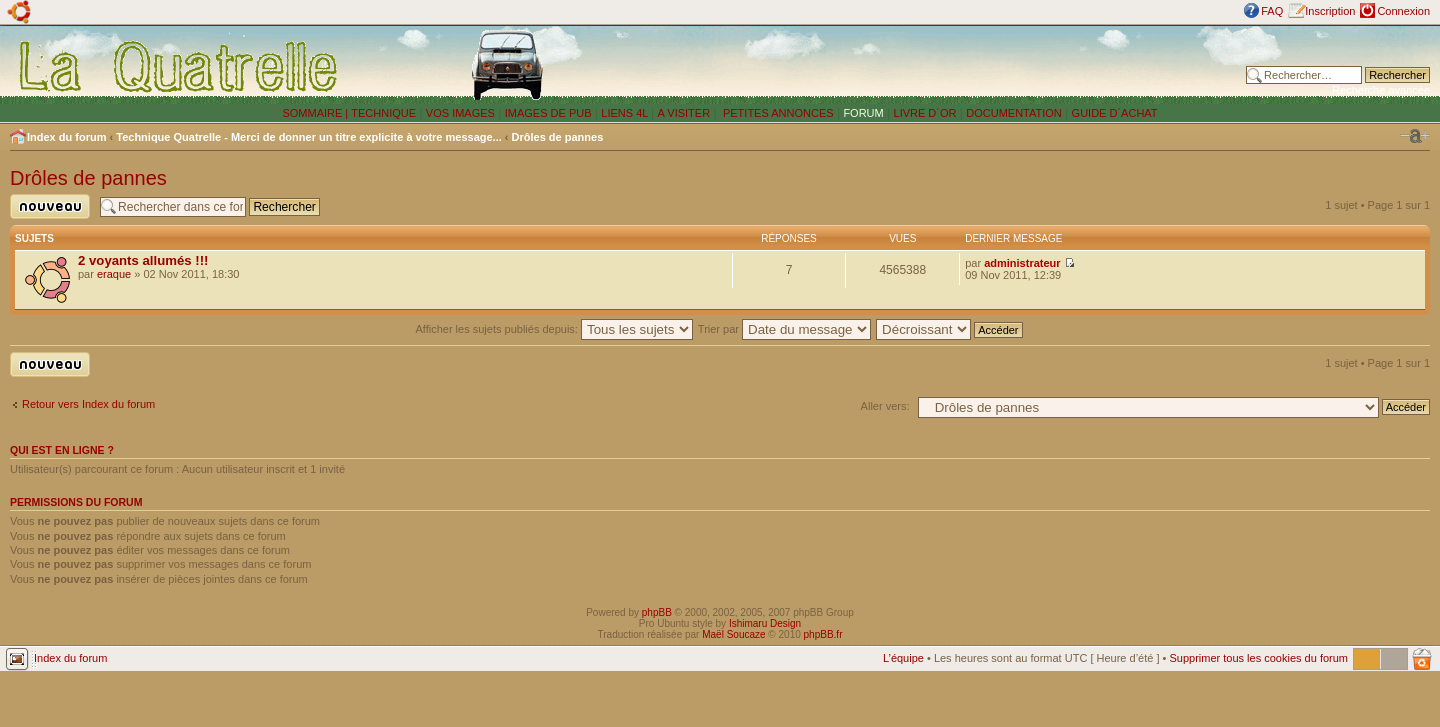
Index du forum (66, 137)
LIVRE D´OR (925, 113)
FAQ (1272, 11)
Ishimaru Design (765, 623)
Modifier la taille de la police (1415, 136)
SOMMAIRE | (316, 113)
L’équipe (903, 658)
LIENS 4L (626, 113)
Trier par (784, 329)
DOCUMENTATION (1014, 113)
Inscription (1330, 11)
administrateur (1022, 263)
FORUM (863, 113)
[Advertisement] (955, 65)
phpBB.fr (823, 634)
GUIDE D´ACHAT (1115, 113)
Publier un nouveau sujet (50, 206)
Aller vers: (885, 406)
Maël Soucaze (733, 634)
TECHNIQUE (383, 113)
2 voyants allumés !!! (143, 260)
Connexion (1403, 11)
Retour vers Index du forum (88, 404)
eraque (114, 274)
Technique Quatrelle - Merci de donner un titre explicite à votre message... (309, 137)
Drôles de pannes (558, 137)
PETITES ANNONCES (777, 113)
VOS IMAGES (460, 113)
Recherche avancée (1381, 90)
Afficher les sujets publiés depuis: (554, 329)
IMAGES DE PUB (548, 113)
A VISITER (684, 113)
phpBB (657, 612)
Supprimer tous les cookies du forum (1258, 658)
